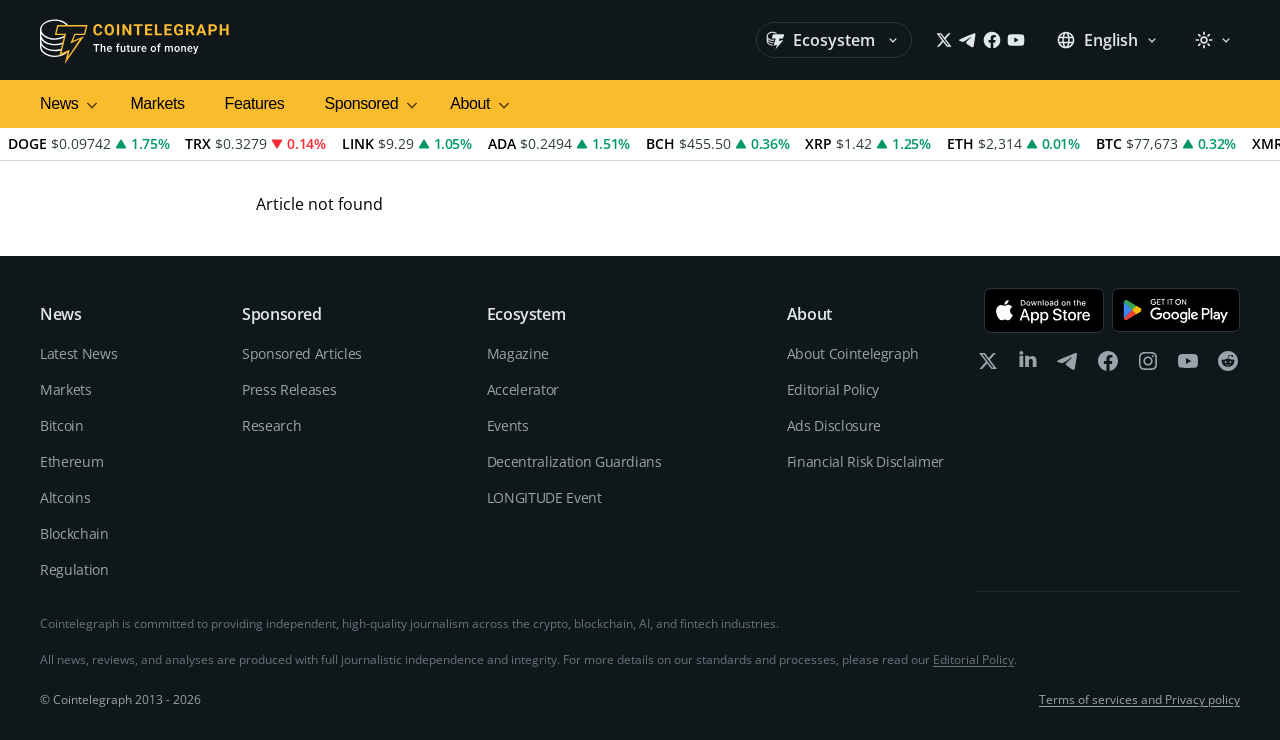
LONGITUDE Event (544, 497)
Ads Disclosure (834, 425)
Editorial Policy (833, 389)
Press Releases (289, 389)
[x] (988, 365)
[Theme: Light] (1213, 40)
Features (255, 103)
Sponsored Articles (302, 353)
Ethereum (71, 461)
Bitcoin (62, 425)
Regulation (74, 569)
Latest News (78, 353)
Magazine (518, 353)
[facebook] (1108, 365)
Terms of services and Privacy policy (1139, 700)
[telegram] (1068, 365)
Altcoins (65, 497)
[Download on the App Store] (1044, 310)
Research (271, 425)
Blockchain (74, 533)
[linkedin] (1028, 365)
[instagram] (1148, 365)
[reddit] (1228, 365)
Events (508, 425)
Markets (157, 103)
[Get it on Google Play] (1176, 310)
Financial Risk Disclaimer (865, 461)
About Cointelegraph (853, 353)
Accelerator (523, 389)
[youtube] (1188, 365)
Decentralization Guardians (574, 461)
